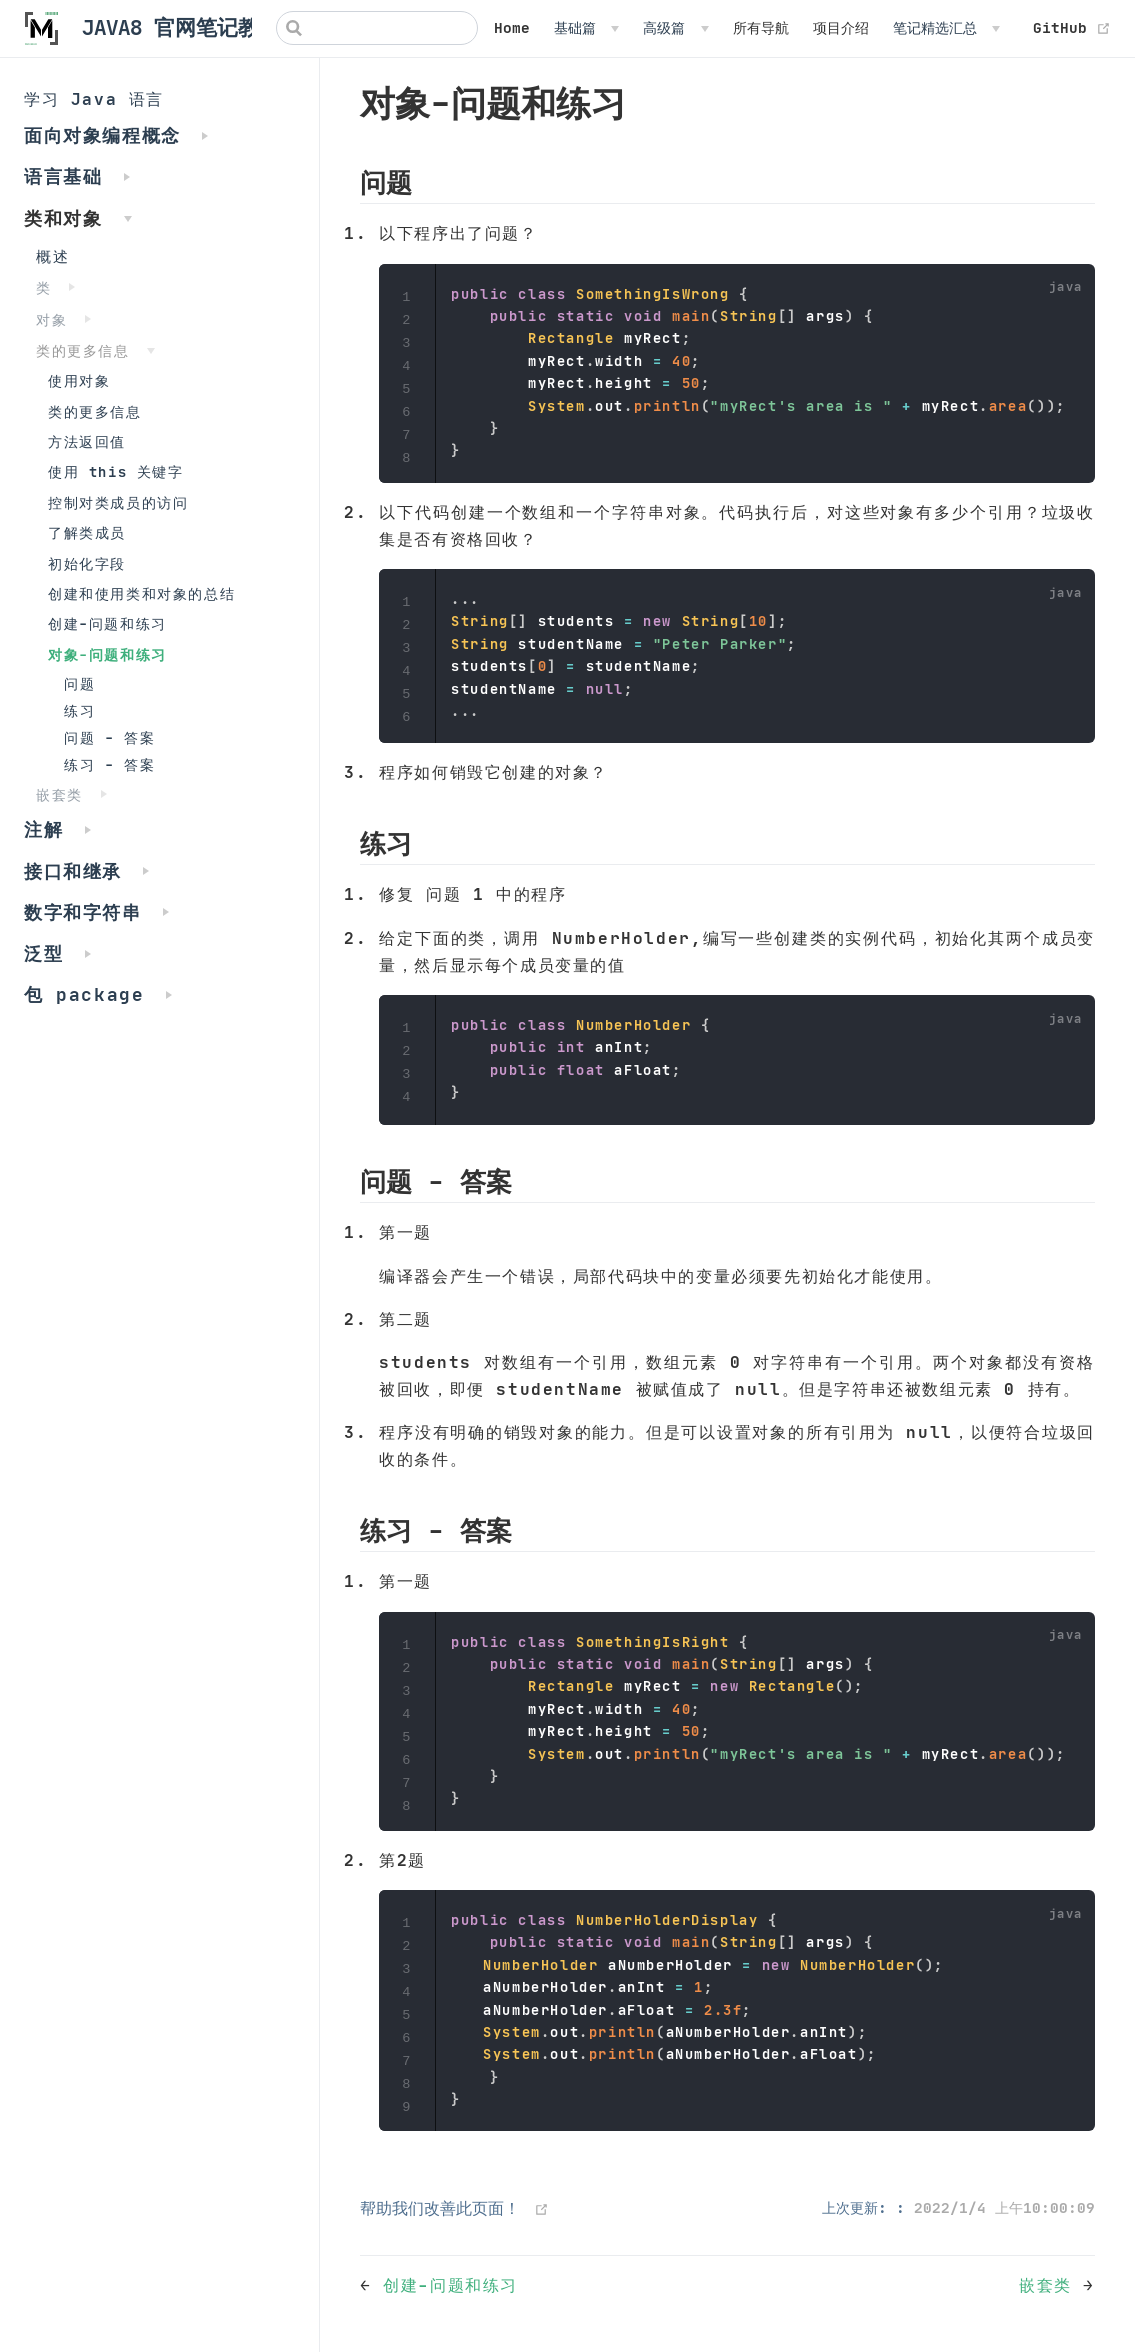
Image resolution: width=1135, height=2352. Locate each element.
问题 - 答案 (109, 738)
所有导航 (761, 28)
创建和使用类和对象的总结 (141, 594)
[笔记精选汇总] (946, 28)
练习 (79, 711)
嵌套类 (1051, 2285)
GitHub (1072, 28)
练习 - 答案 (109, 765)
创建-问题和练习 (107, 624)
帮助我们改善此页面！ (440, 2208)
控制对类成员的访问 (118, 503)
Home (512, 28)
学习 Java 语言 (94, 99)
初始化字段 (87, 564)
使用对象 (79, 381)
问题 (79, 684)
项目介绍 (841, 28)
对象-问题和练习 (107, 655)
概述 (52, 256)
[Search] (377, 28)
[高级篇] (675, 28)
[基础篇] (586, 28)
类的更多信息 (95, 412)
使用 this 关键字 (116, 472)
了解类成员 (87, 533)
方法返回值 (87, 442)
